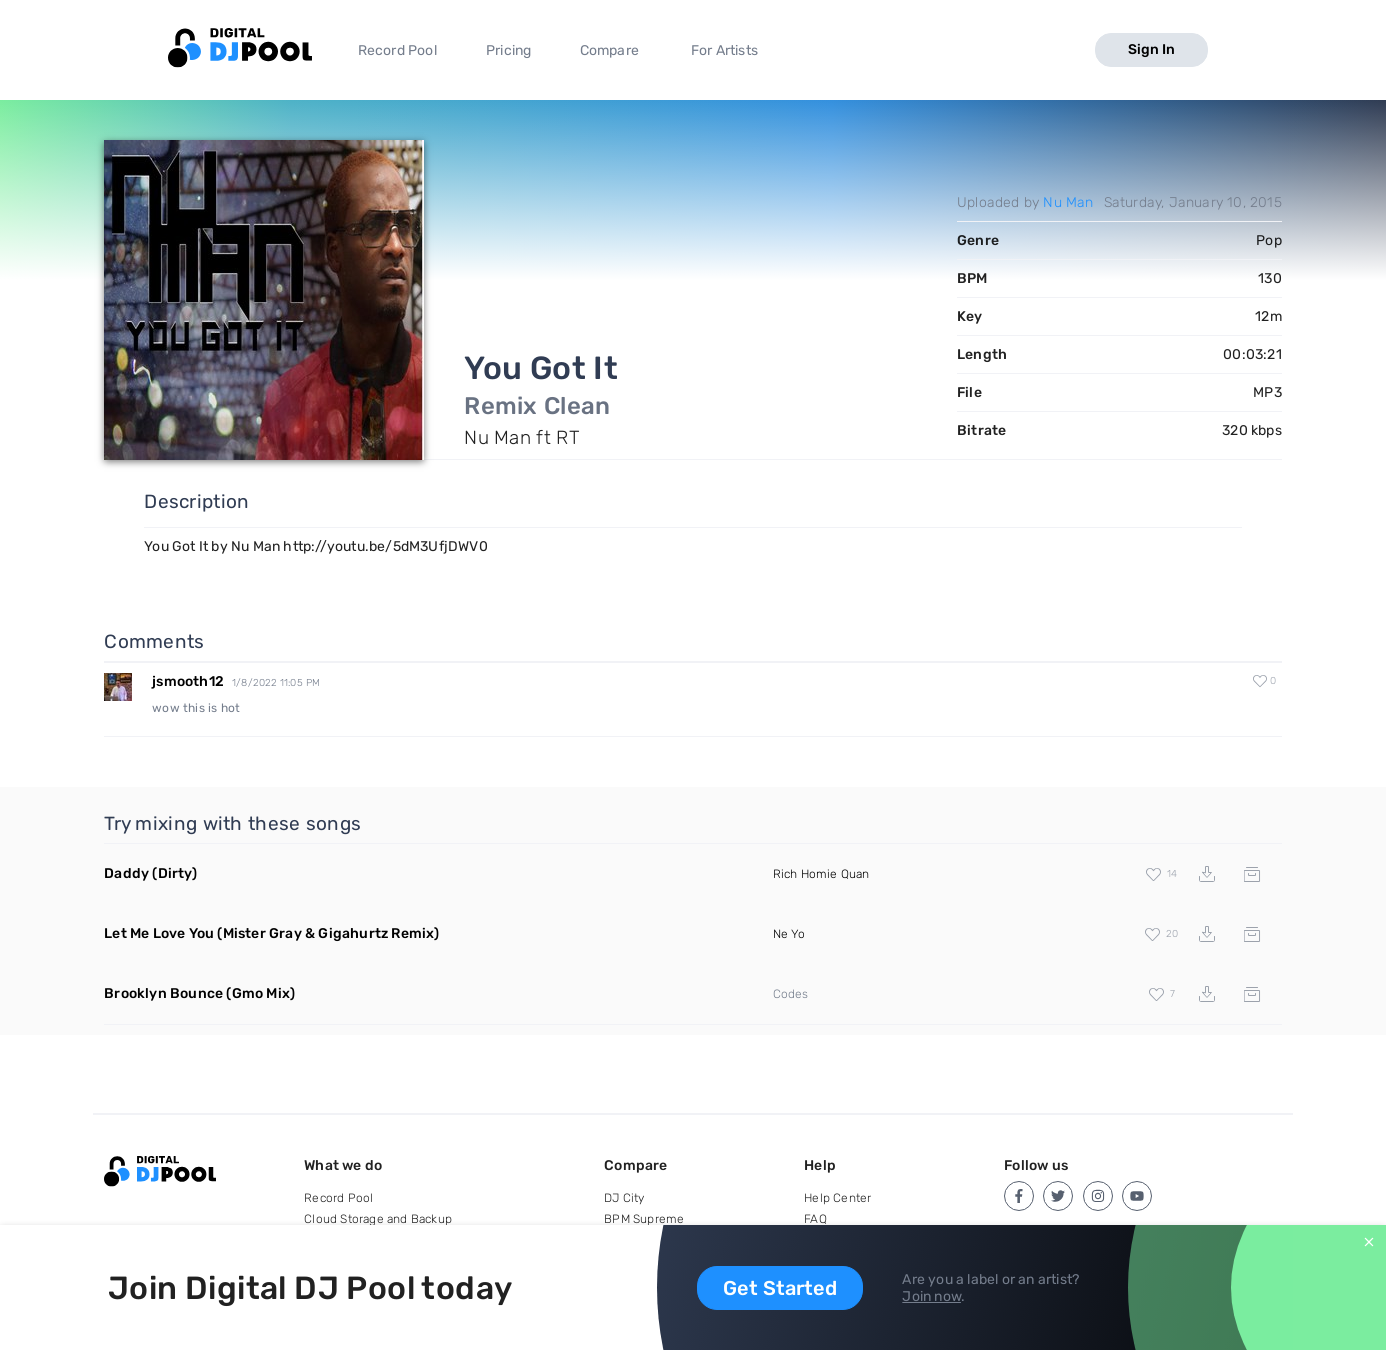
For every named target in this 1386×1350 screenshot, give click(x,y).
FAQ (815, 1219)
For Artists (724, 50)
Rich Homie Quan (821, 874)
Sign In (1151, 49)
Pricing (508, 50)
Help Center (837, 1198)
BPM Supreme (644, 1219)
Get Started (780, 1288)
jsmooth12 (188, 681)
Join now (931, 1296)
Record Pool (397, 50)
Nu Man (1068, 202)
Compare (609, 50)
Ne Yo (789, 934)
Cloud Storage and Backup (378, 1219)
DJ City (624, 1198)
